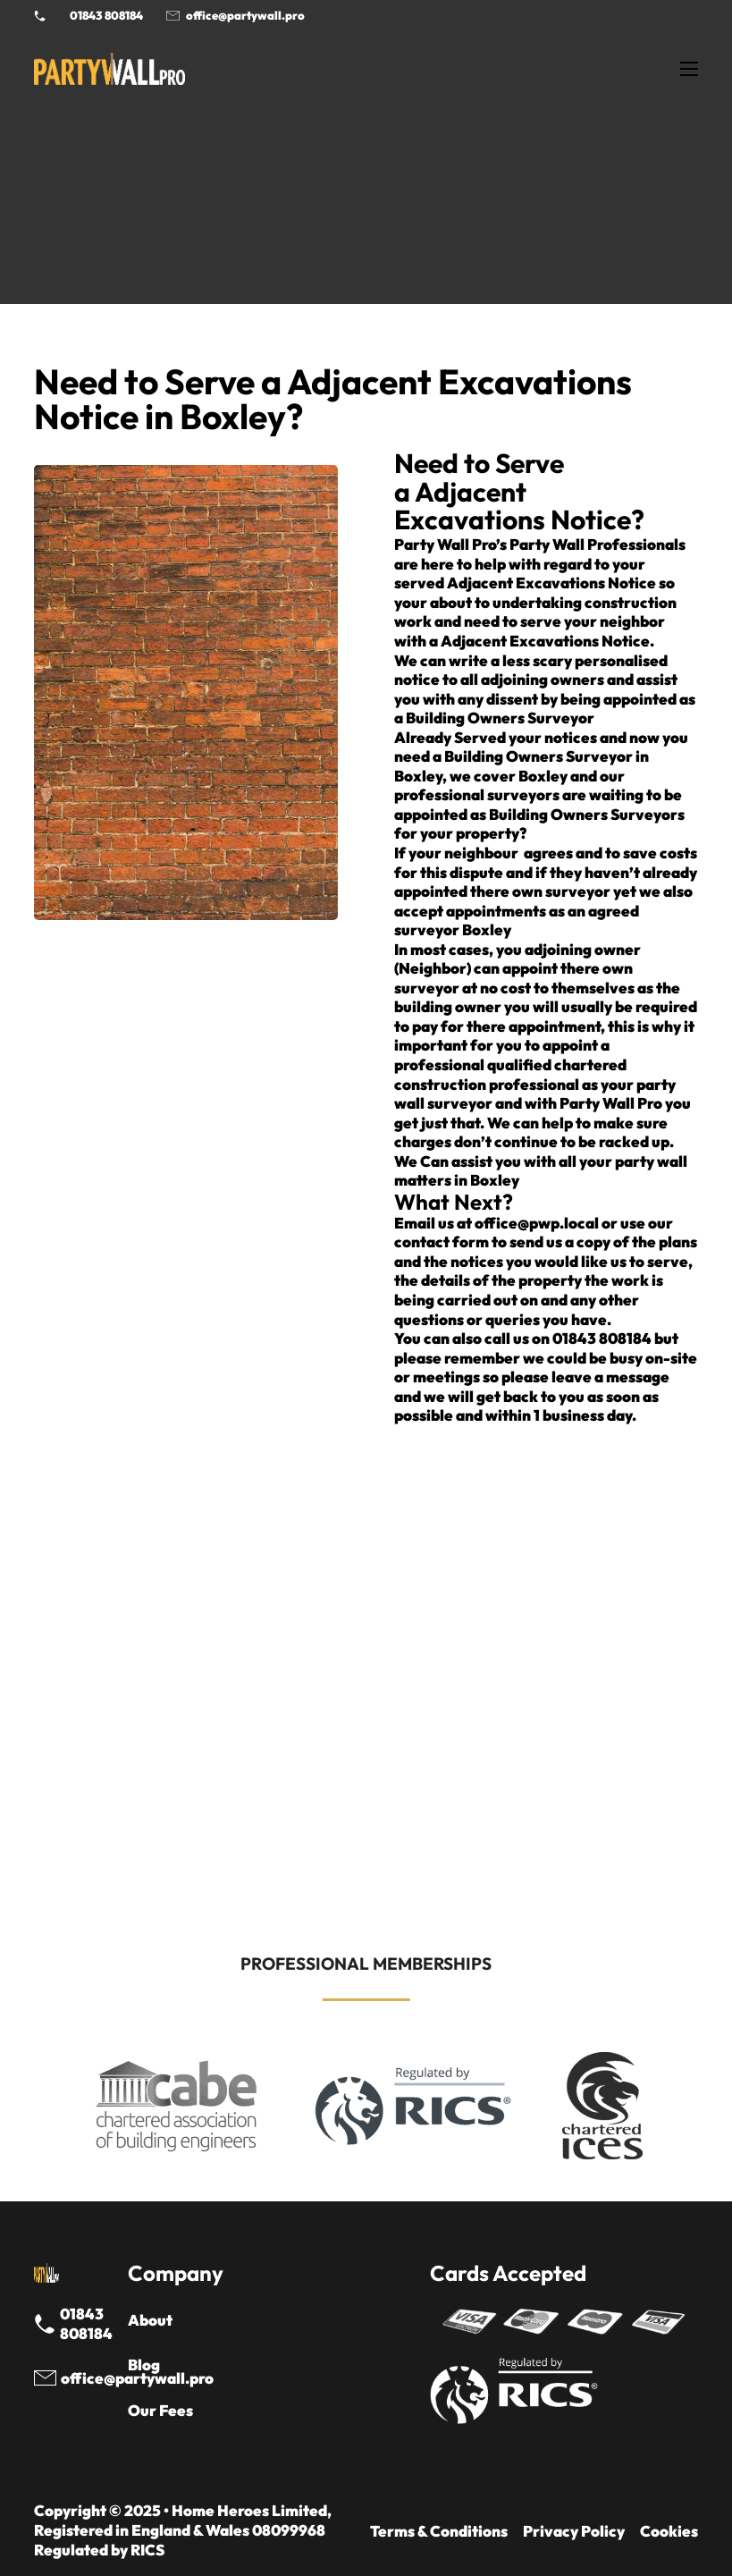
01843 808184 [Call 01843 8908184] (106, 15)
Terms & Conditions (439, 2530)
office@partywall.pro (245, 15)
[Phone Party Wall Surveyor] (40, 15)
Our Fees (160, 2410)
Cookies (669, 2530)
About (150, 2319)
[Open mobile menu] (689, 69)
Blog (144, 2364)
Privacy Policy (574, 2530)
